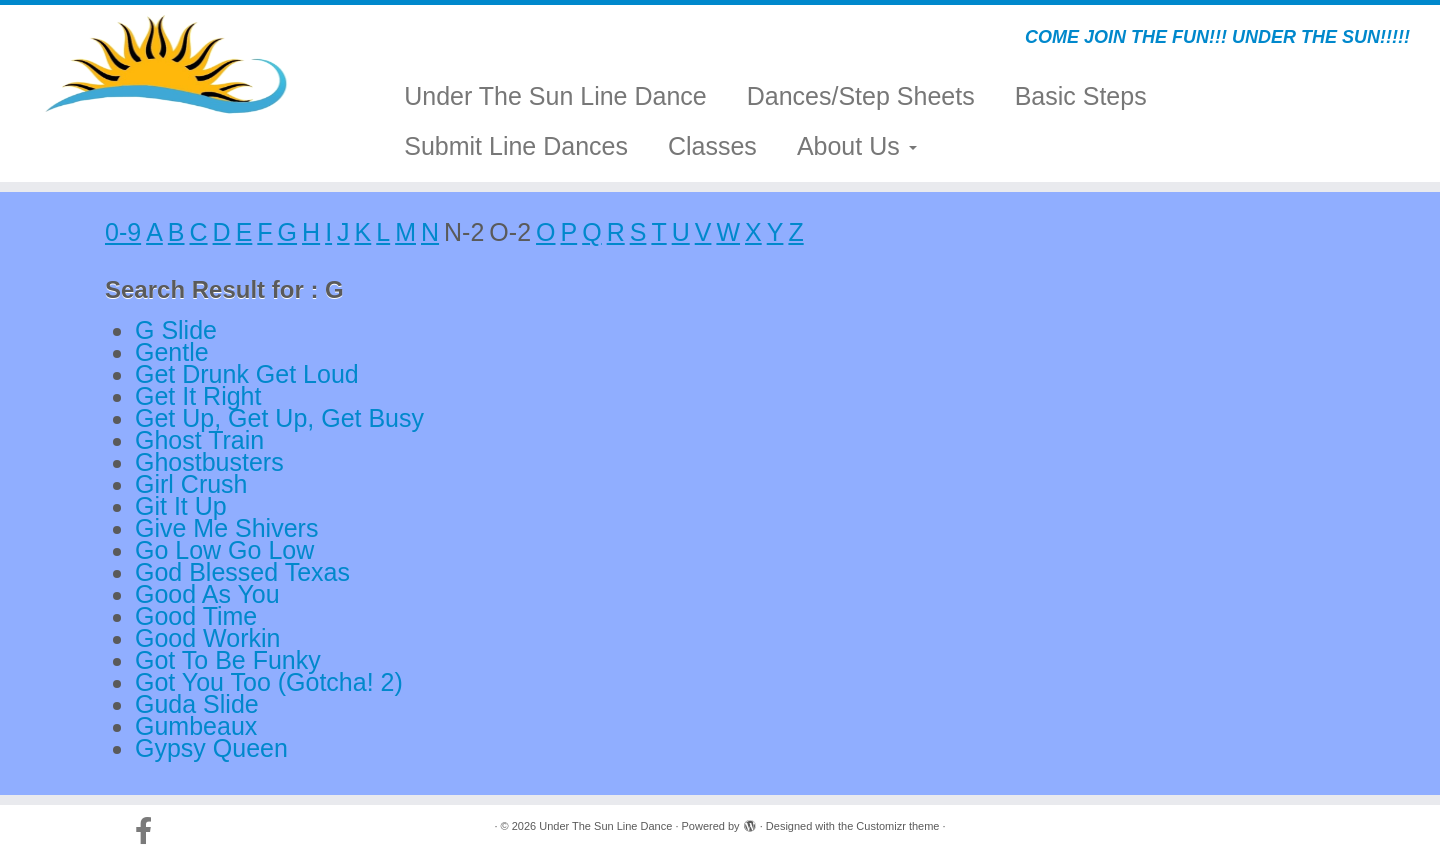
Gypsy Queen (211, 748)
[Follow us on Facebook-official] (150, 831)
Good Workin (207, 638)
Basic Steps (1081, 96)
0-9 (123, 232)
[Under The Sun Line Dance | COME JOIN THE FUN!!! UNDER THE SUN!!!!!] (166, 65)
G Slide (176, 330)
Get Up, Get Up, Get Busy (279, 418)
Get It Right (198, 396)
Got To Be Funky (228, 660)
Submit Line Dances (516, 146)
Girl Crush (191, 484)
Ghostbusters (209, 462)
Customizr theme (897, 826)
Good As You (207, 594)
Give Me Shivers (226, 528)
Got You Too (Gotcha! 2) (269, 682)
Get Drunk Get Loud (247, 374)
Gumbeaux (196, 726)
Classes (712, 146)
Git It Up (181, 506)
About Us (857, 146)
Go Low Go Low (224, 550)
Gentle (172, 352)
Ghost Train (199, 440)
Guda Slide (197, 704)
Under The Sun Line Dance (555, 96)
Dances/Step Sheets (861, 96)
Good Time (196, 616)
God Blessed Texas (242, 572)
